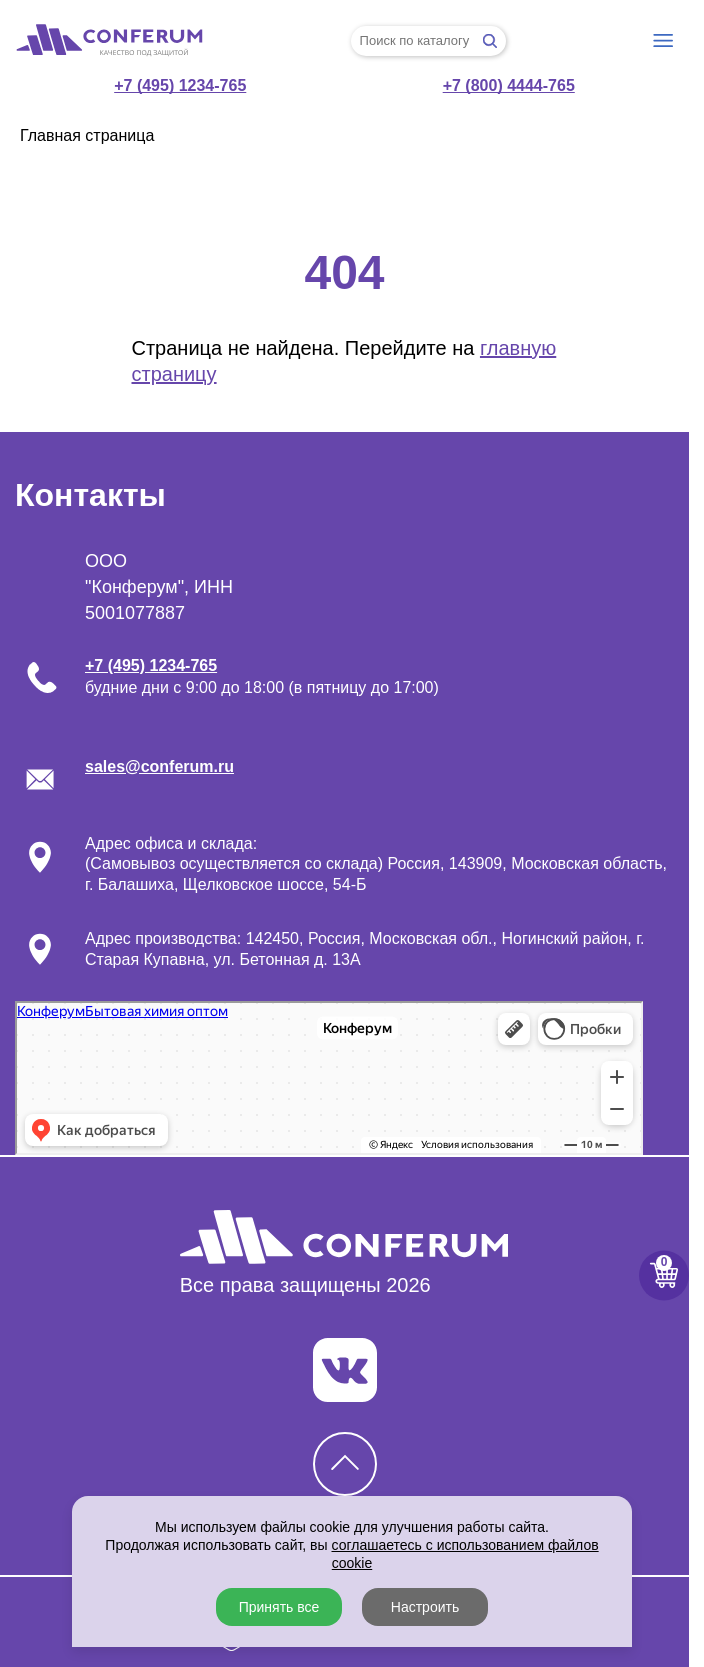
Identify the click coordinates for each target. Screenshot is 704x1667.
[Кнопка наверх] (345, 1464)
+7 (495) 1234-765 (180, 85)
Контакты (90, 495)
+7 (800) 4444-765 (509, 85)
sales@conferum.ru (159, 766)
